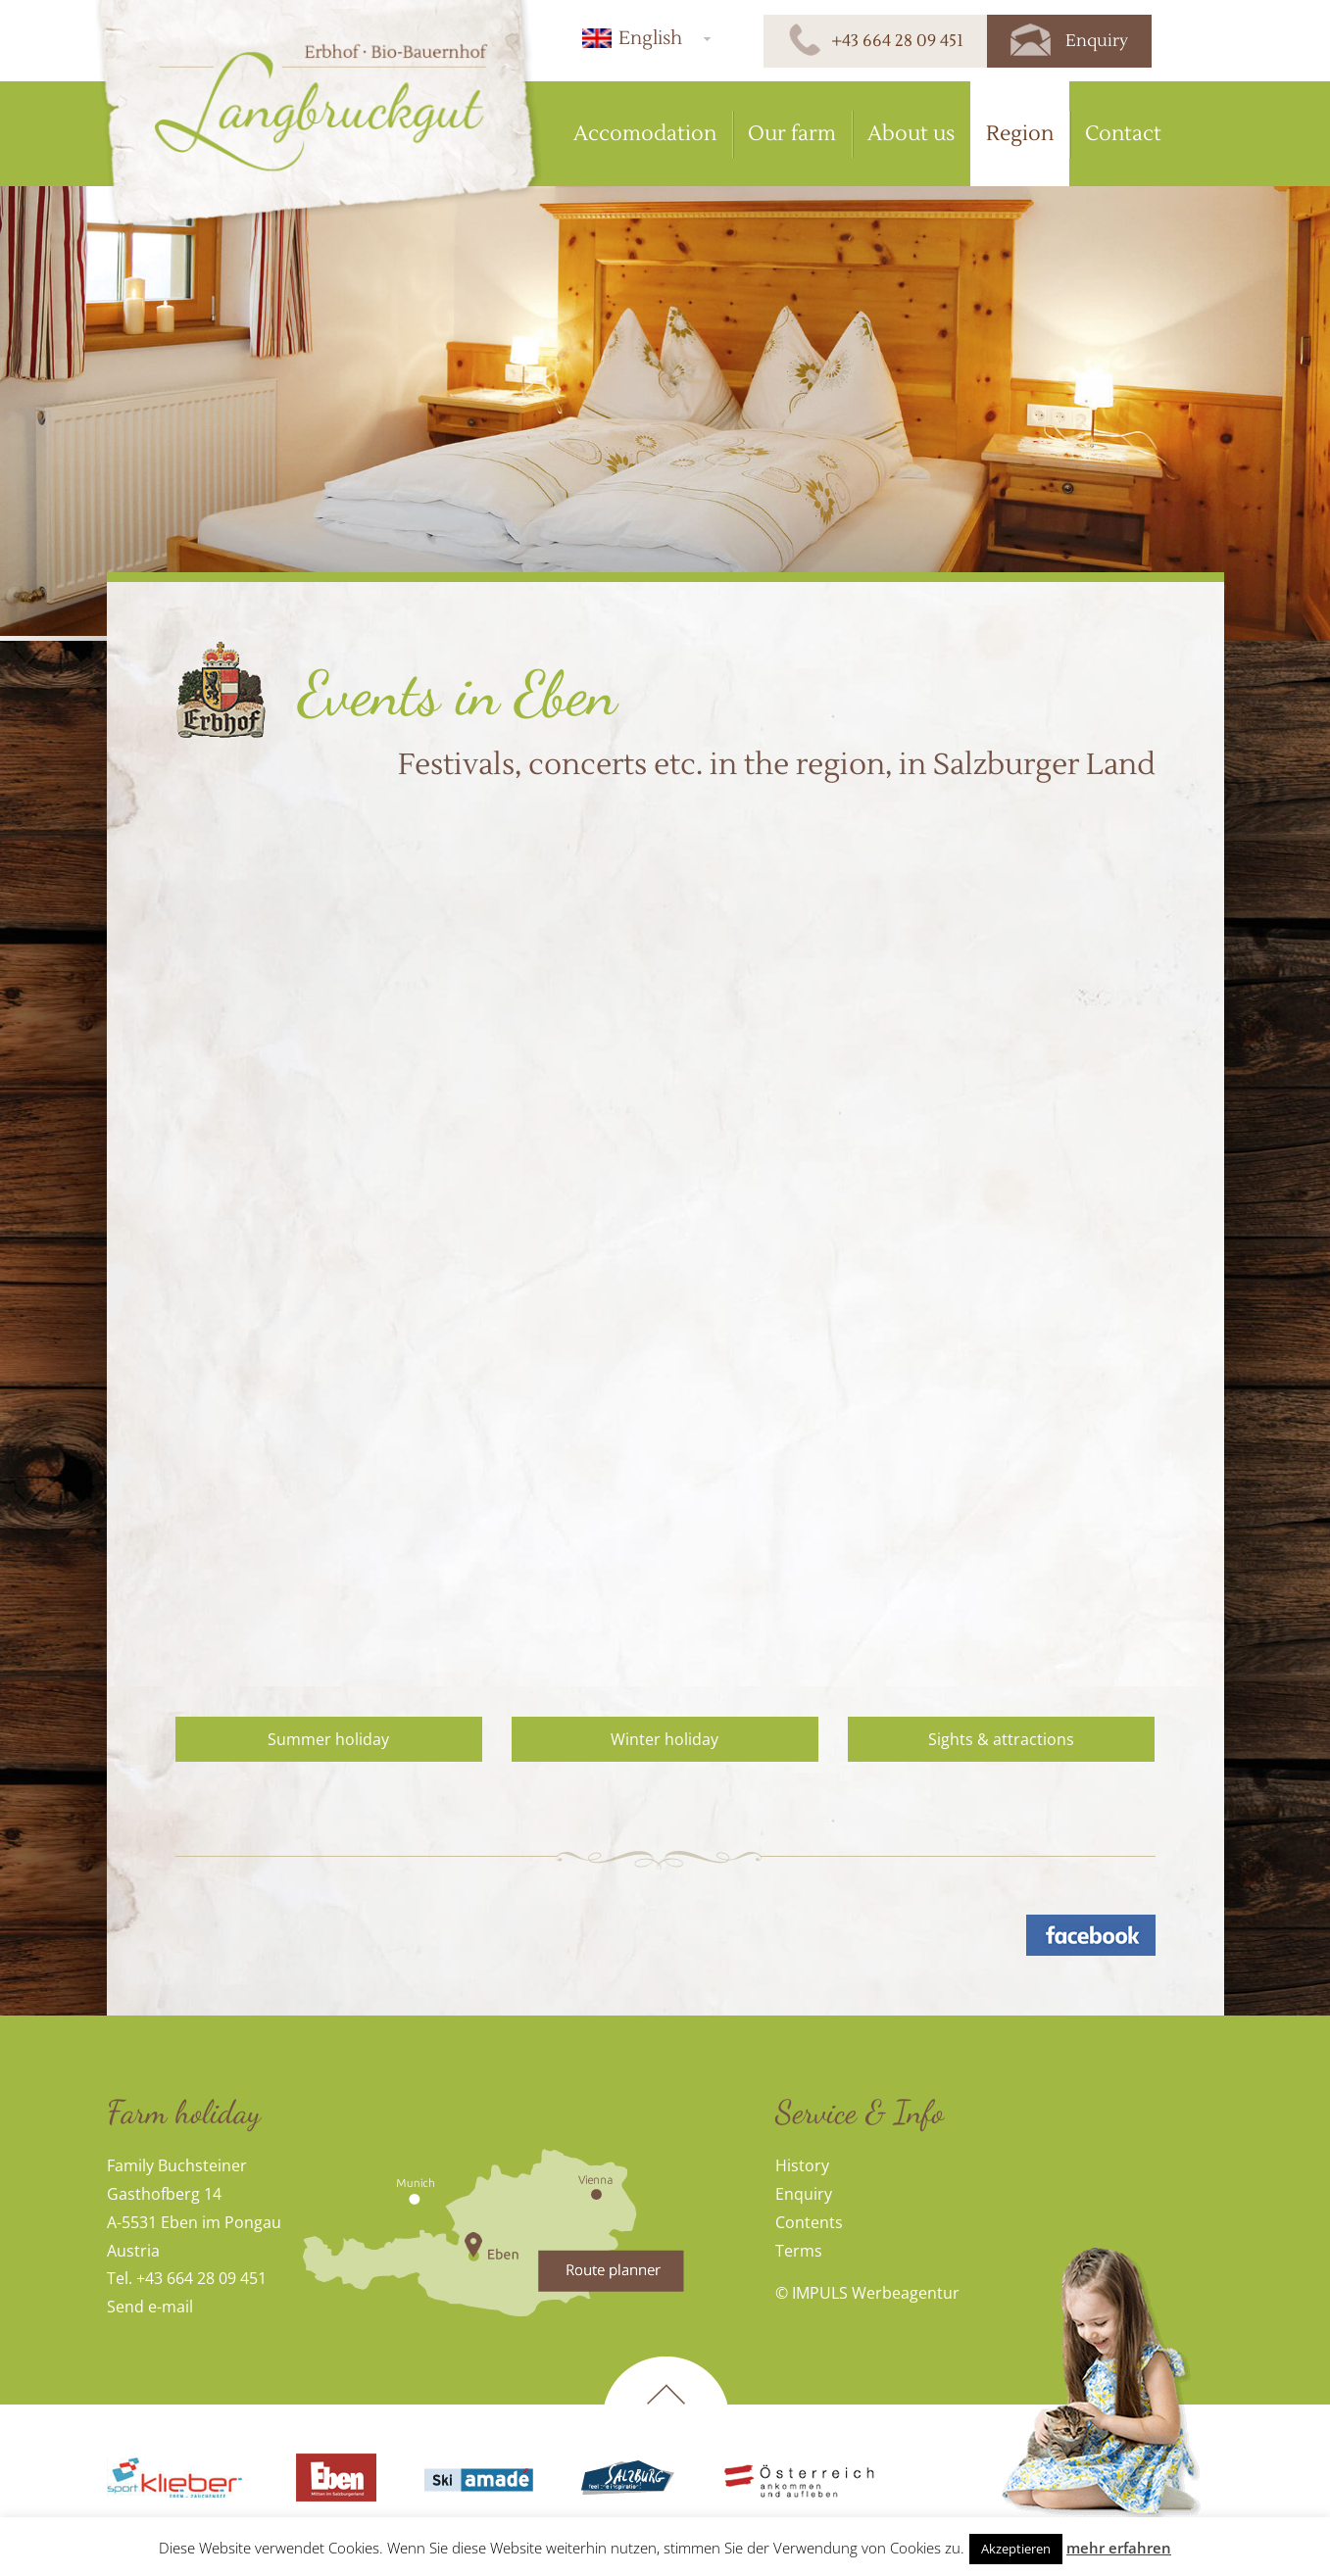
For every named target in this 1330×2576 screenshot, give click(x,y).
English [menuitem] (650, 38)
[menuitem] (643, 38)
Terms (798, 2250)
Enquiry (803, 2194)
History (802, 2165)
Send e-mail (150, 2306)
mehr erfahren (1118, 2547)
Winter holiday (664, 1739)
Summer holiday (328, 1739)
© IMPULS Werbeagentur (867, 2293)
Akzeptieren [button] (1016, 2548)
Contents (809, 2222)
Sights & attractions (1001, 1739)
